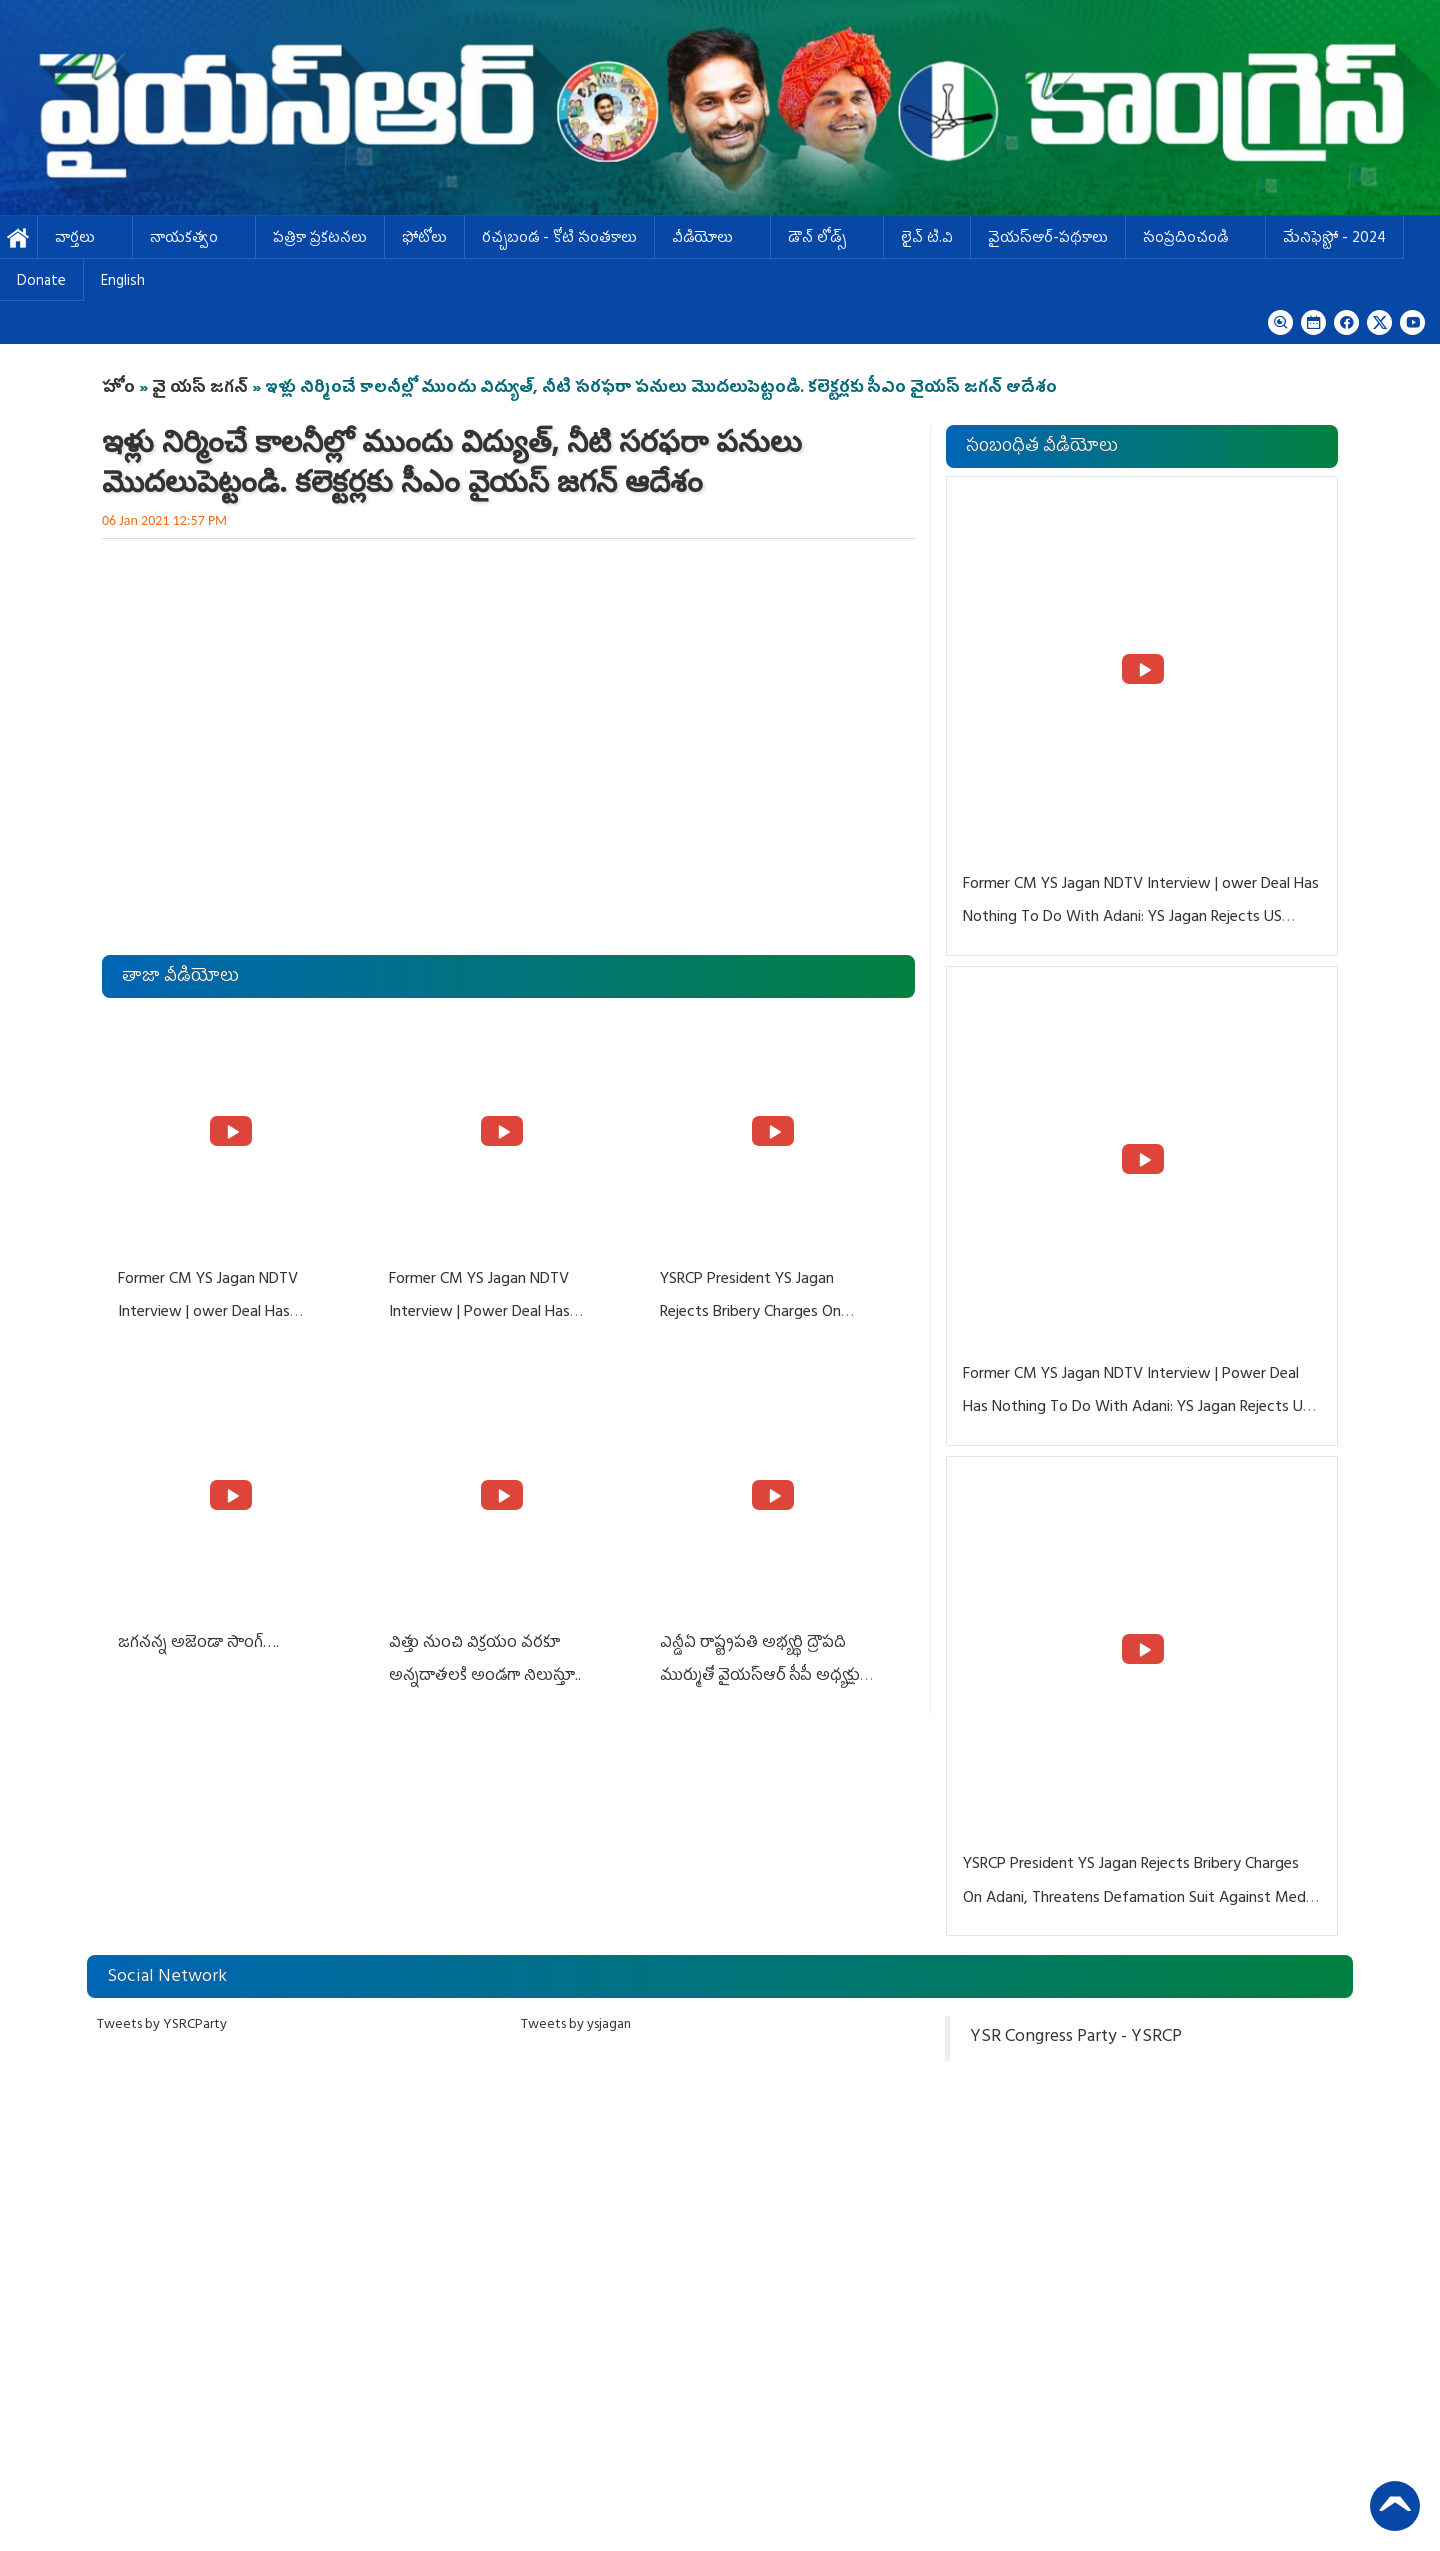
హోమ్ (18, 239)
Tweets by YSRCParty (162, 2025)
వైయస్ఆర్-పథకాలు (1048, 239)
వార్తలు (85, 239)
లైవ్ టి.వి (927, 239)
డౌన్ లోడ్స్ (827, 239)
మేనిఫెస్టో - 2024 (1334, 239)
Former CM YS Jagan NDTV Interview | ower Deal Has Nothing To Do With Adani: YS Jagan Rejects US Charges (1141, 918)
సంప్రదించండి (1195, 239)
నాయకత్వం (194, 239)
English (123, 282)
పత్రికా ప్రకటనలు (320, 239)
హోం (118, 389)
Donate (41, 282)
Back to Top (1395, 2506)
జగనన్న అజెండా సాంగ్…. (198, 1644)
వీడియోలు (712, 239)
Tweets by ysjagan (576, 2025)
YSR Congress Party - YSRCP (1076, 2038)
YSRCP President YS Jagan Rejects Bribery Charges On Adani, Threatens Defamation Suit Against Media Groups (1140, 1898)
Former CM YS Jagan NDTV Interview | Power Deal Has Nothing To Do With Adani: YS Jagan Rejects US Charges (1137, 1408)
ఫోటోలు (424, 239)
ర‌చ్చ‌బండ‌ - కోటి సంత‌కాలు (559, 239)
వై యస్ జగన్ (202, 389)
